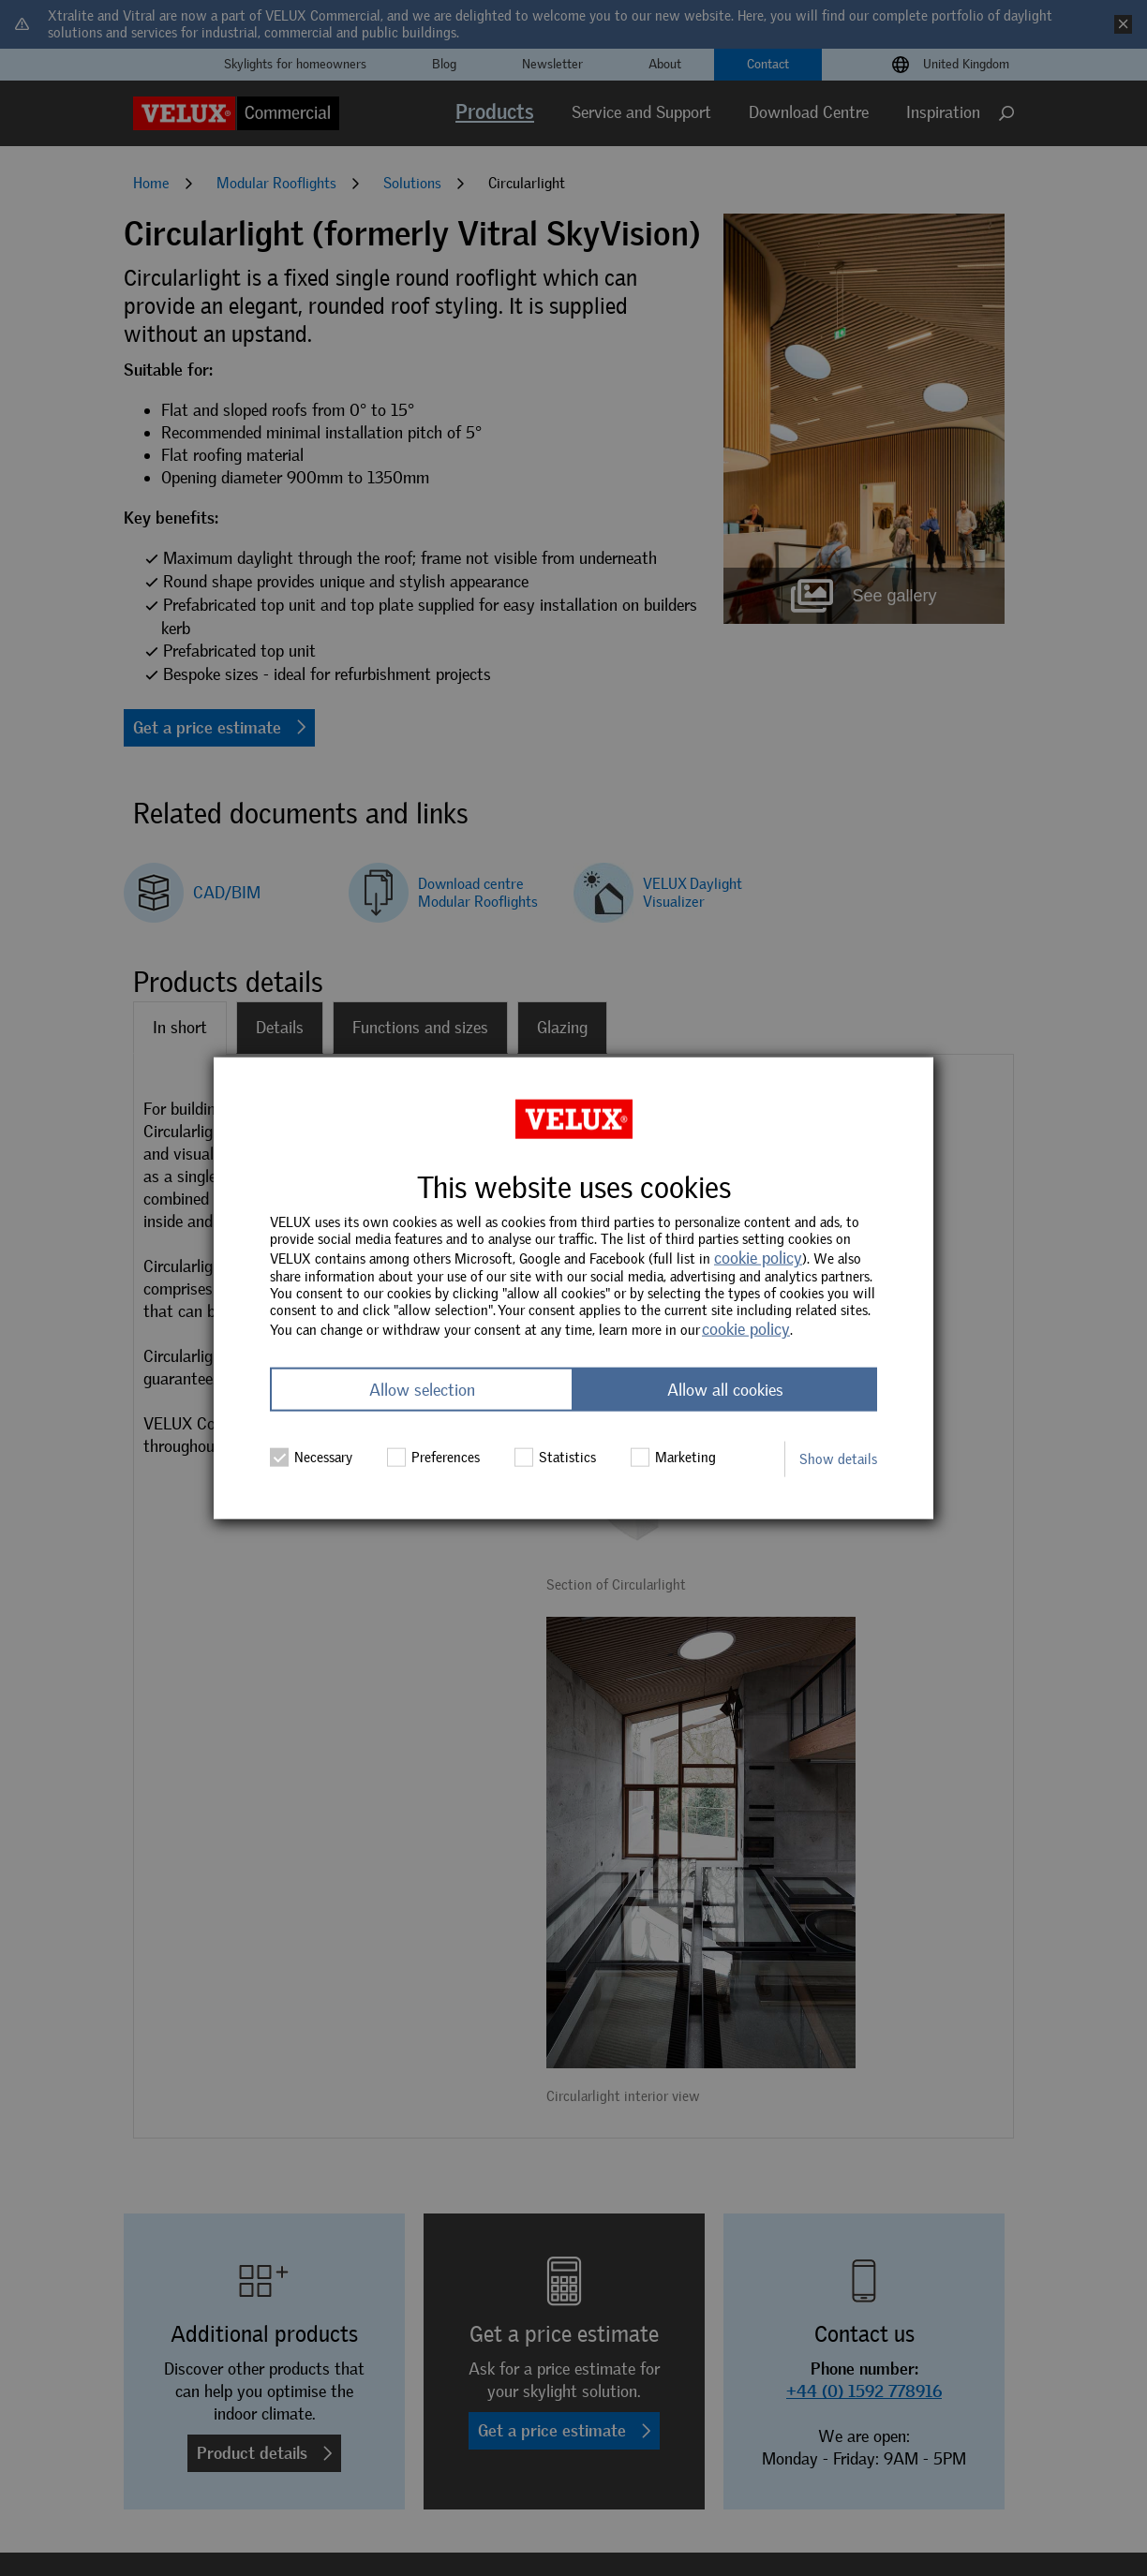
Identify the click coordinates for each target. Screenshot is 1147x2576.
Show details (838, 1458)
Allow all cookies (725, 1389)
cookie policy (758, 1258)
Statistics (555, 1456)
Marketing (673, 1456)
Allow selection (422, 1389)
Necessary (311, 1456)
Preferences (433, 1456)
